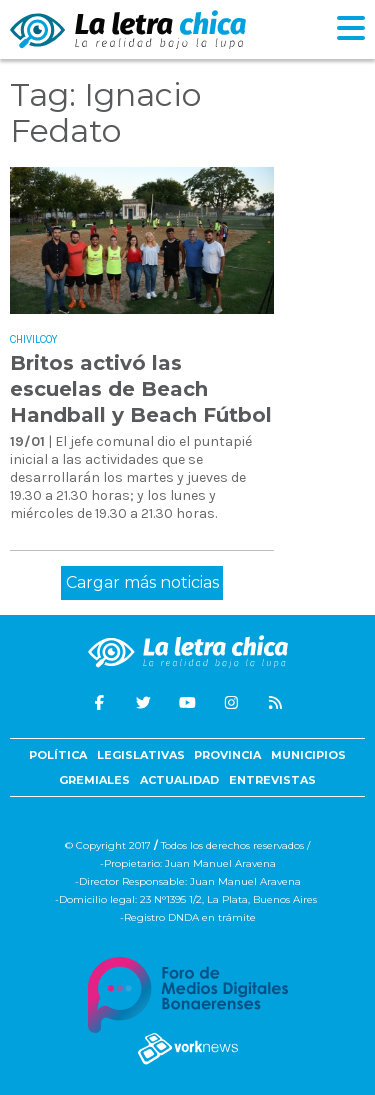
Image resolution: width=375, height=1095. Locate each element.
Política (58, 755)
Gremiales (94, 780)
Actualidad (179, 780)
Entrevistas (272, 780)
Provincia (227, 755)
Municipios (308, 755)
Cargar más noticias (142, 582)
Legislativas (141, 755)
